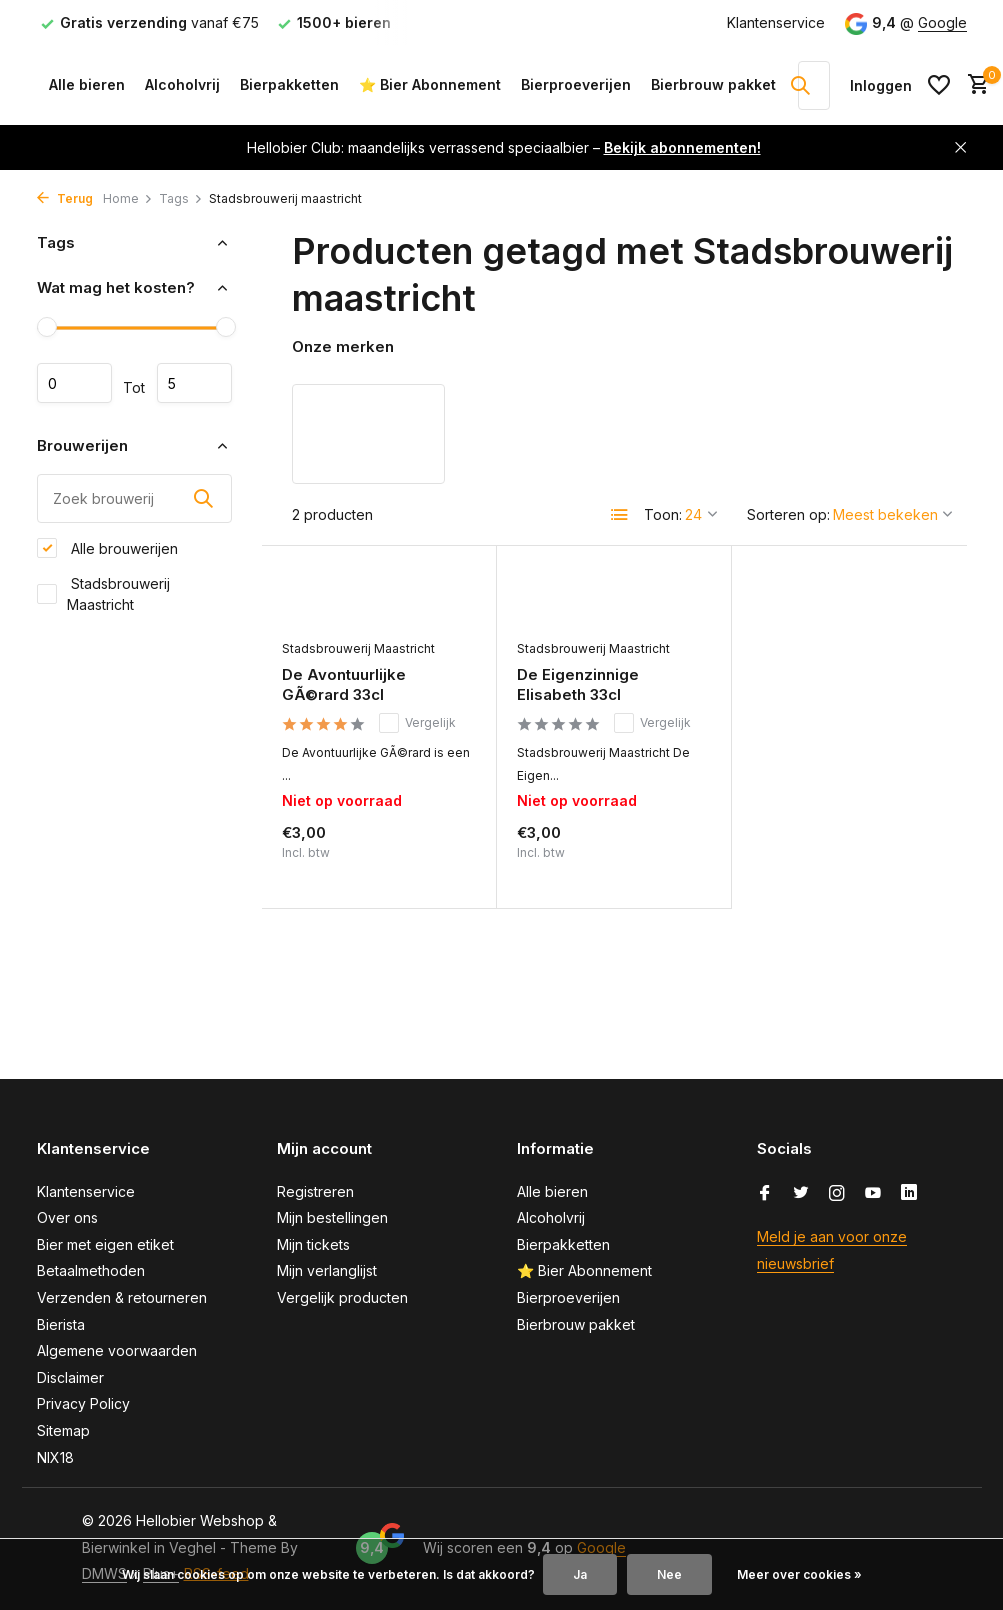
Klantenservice (776, 22)
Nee (669, 1574)
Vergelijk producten (342, 1297)
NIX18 (55, 1457)
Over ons (67, 1217)
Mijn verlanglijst (327, 1270)
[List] (620, 515)
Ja (580, 1574)
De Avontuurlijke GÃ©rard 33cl (344, 684)
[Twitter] (801, 1194)
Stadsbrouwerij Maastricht (103, 594)
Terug (65, 198)
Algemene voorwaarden (117, 1350)
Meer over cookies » (799, 1574)
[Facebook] (765, 1194)
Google (942, 22)
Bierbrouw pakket (713, 84)
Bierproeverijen (576, 84)
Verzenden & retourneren (122, 1297)
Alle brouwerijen (107, 548)
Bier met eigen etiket (105, 1244)
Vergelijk (417, 723)
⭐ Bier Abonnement (430, 84)
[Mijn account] (881, 85)
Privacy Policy (83, 1403)
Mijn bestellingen (332, 1217)
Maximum (194, 383)
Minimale (74, 383)
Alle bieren (87, 84)
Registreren (315, 1191)
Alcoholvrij (182, 84)
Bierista (61, 1324)
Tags (181, 198)
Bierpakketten (289, 84)
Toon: (663, 514)
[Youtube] (873, 1194)
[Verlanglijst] (939, 85)
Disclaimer (70, 1377)
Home (128, 198)
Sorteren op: (788, 514)
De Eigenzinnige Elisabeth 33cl (578, 684)
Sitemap (63, 1430)
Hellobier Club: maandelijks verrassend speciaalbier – (504, 147)
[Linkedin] (909, 1194)
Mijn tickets (313, 1244)
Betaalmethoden (91, 1270)
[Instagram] (837, 1194)
